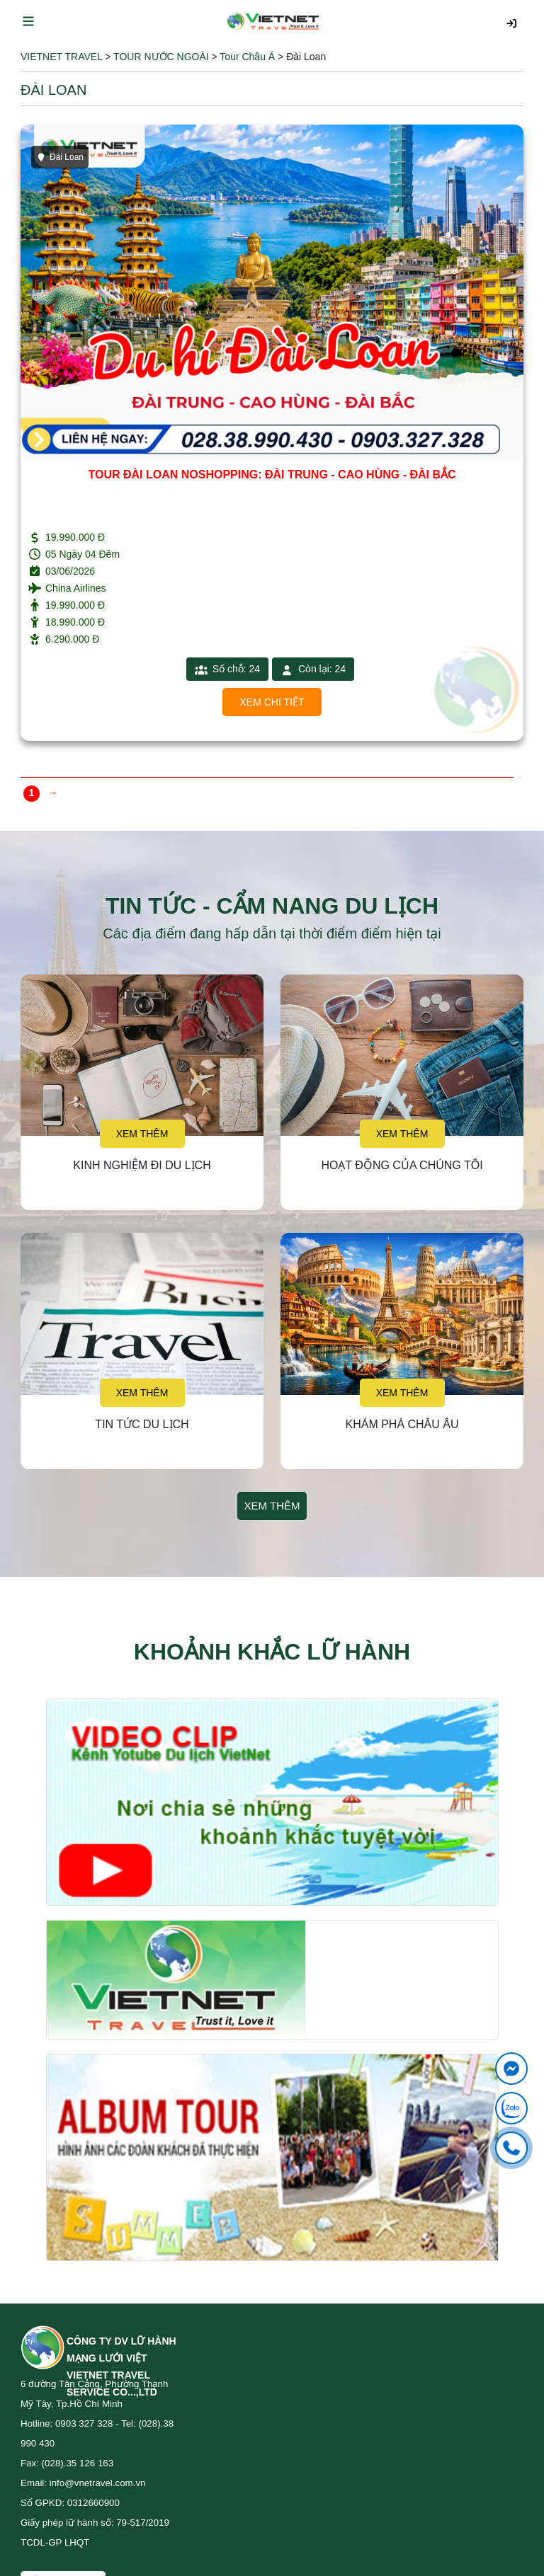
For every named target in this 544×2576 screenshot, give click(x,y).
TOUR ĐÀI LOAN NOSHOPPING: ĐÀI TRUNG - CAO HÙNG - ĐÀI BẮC (271, 474)
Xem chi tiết (272, 702)
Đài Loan (60, 157)
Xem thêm (142, 1133)
